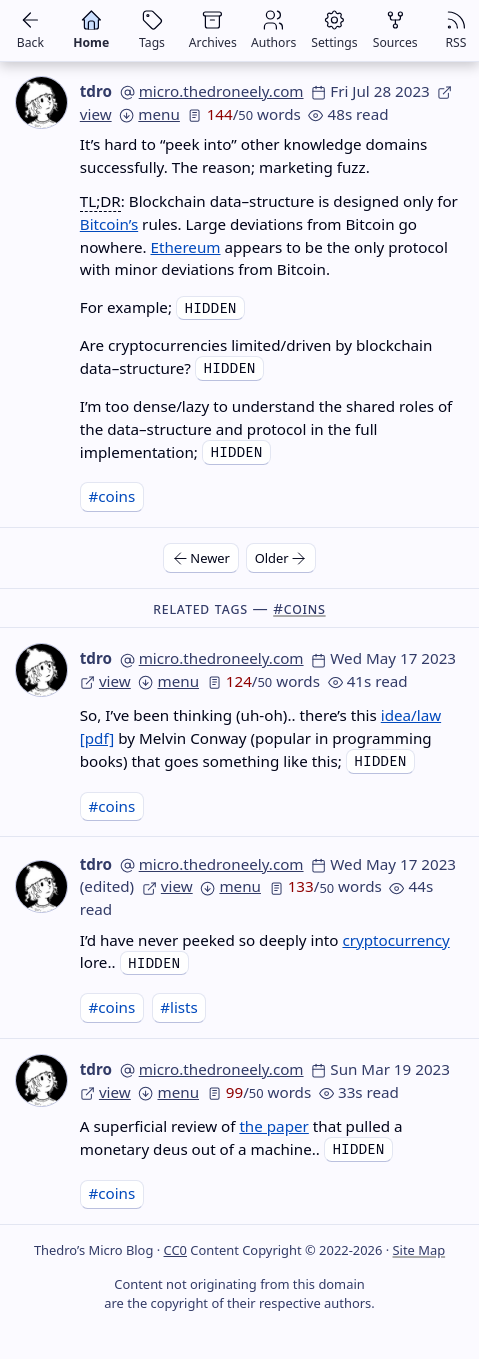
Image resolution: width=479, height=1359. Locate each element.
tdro (96, 91)
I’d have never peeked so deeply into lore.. (265, 951)
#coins (111, 496)
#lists (179, 1007)
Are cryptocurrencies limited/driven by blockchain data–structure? (256, 356)
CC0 (175, 1250)
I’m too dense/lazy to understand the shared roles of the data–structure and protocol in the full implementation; (266, 429)
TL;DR (100, 201)
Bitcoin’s (109, 224)
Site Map (419, 1250)
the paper (273, 1126)
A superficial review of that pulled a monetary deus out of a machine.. (241, 1137)
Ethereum (186, 247)
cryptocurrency (395, 940)
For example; (128, 307)
